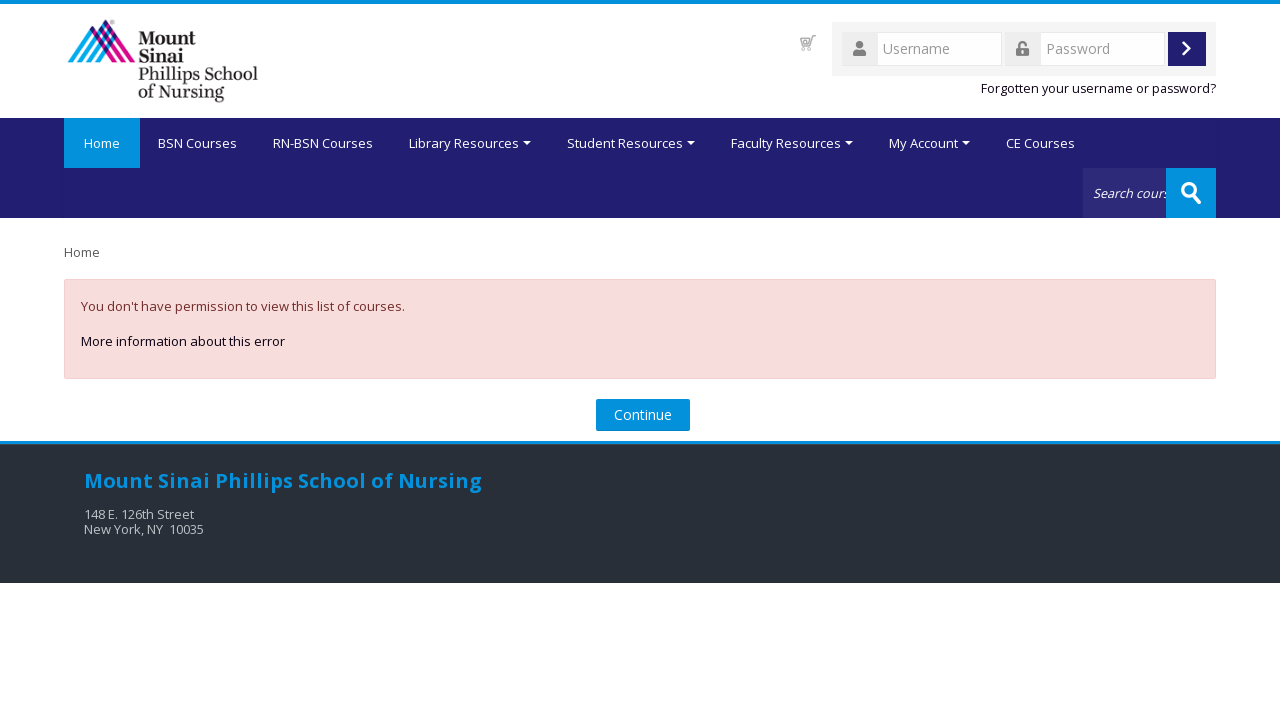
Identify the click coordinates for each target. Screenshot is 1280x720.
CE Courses (1040, 143)
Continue (643, 414)
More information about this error (183, 341)
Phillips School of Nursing (348, 480)
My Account (929, 143)
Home (102, 143)
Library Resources (470, 143)
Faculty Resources (792, 143)
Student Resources (631, 143)
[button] (808, 42)
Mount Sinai (147, 480)
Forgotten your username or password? (1098, 88)
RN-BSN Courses (323, 143)
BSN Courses (197, 143)
